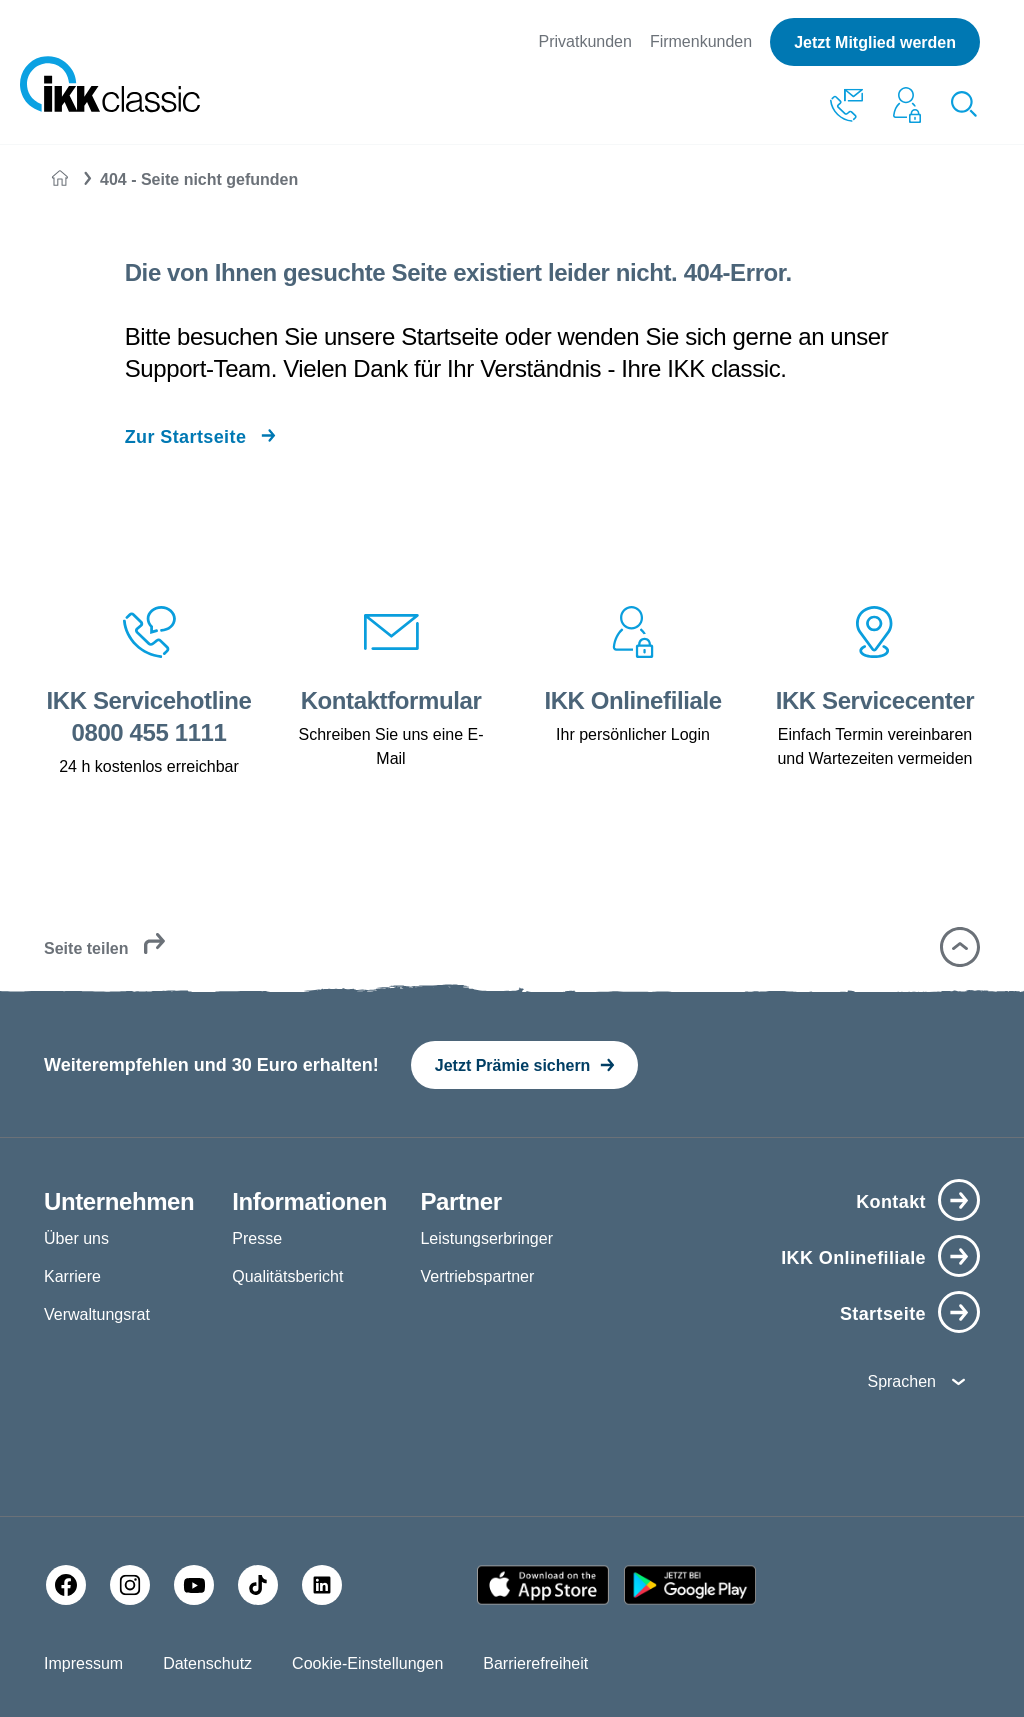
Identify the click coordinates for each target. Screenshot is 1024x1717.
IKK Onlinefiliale (853, 1258)
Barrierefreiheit (535, 1663)
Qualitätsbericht (287, 1276)
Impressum (83, 1663)
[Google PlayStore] (690, 1585)
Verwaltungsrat (97, 1314)
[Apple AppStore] (543, 1585)
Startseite (883, 1314)
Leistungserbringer (486, 1238)
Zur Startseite (186, 437)
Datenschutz (207, 1663)
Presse (257, 1238)
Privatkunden (584, 41)
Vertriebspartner (477, 1276)
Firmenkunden (701, 41)
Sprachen (901, 1381)
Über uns (76, 1238)
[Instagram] (130, 1585)
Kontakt (891, 1202)
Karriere (72, 1276)
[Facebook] (66, 1585)
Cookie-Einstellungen (367, 1663)
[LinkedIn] (322, 1585)
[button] (960, 947)
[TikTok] (258, 1585)
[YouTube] (194, 1585)
